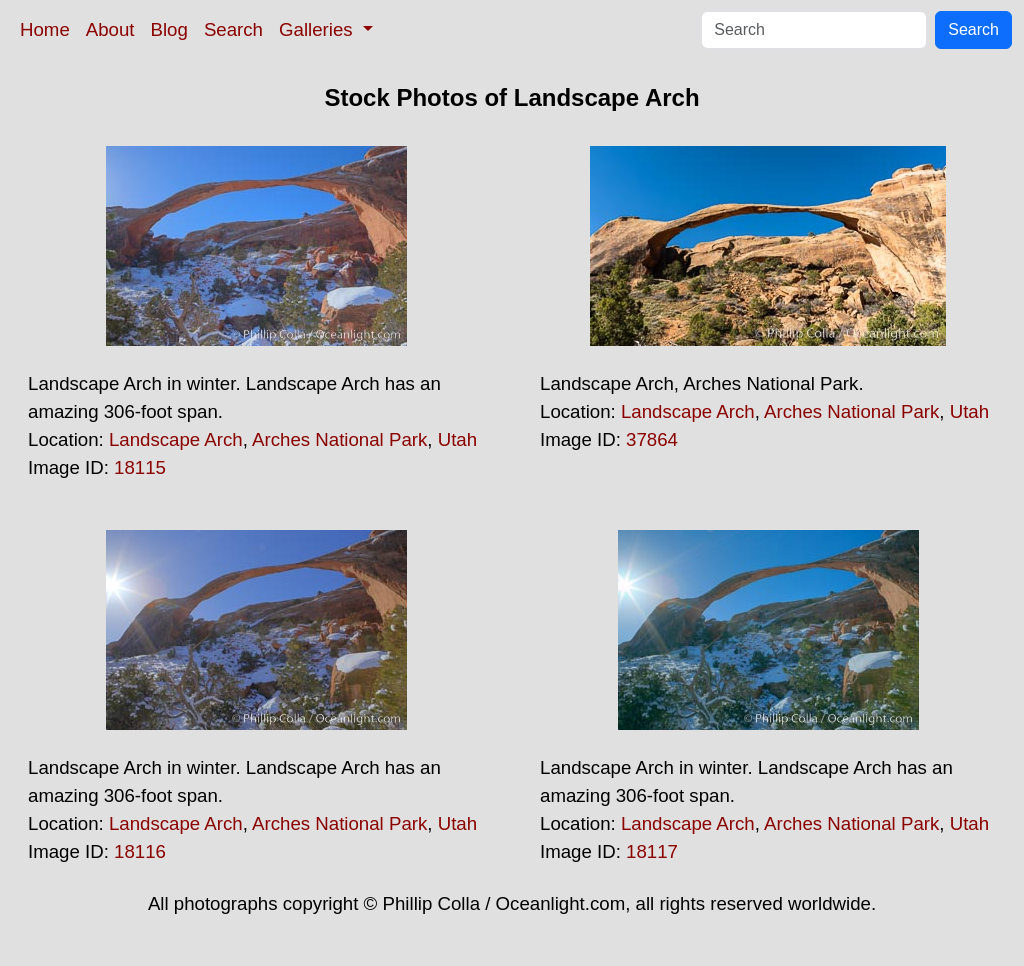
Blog (169, 29)
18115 (140, 467)
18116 (140, 851)
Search (233, 29)
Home (45, 29)
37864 (652, 439)
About (110, 29)
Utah (457, 439)
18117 (652, 851)
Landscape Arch (176, 439)
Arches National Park (339, 439)
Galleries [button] (318, 29)
